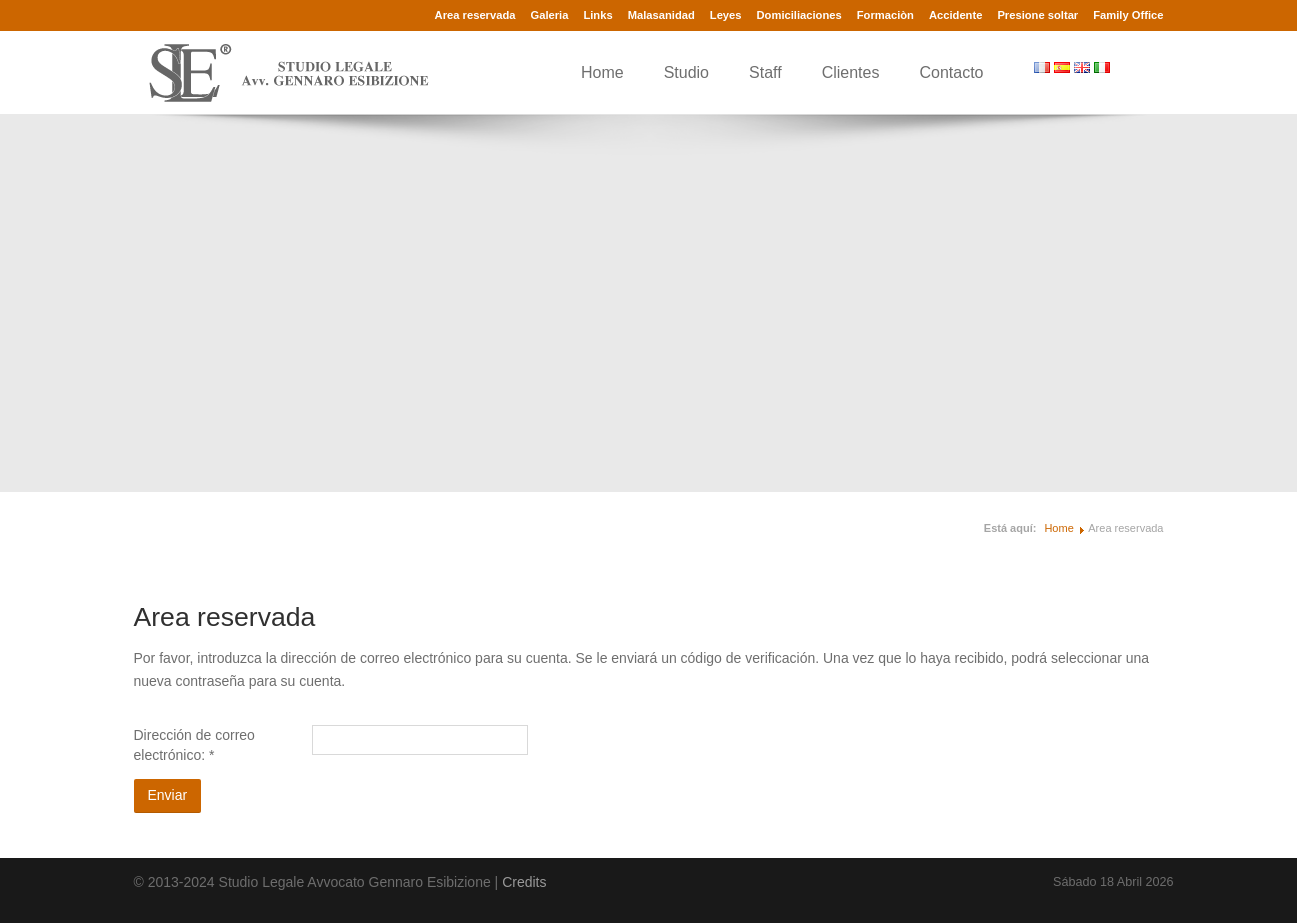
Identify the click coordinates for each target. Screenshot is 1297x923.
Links (597, 15)
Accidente (955, 15)
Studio (686, 72)
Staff (765, 72)
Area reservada (475, 15)
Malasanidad (661, 15)
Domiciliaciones (799, 15)
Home (602, 72)
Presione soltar (1037, 15)
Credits (524, 882)
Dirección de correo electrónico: (194, 745)
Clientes (851, 72)
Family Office (1128, 15)
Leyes (726, 15)
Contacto (951, 72)
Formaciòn (885, 15)
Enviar (168, 795)
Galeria (549, 15)
